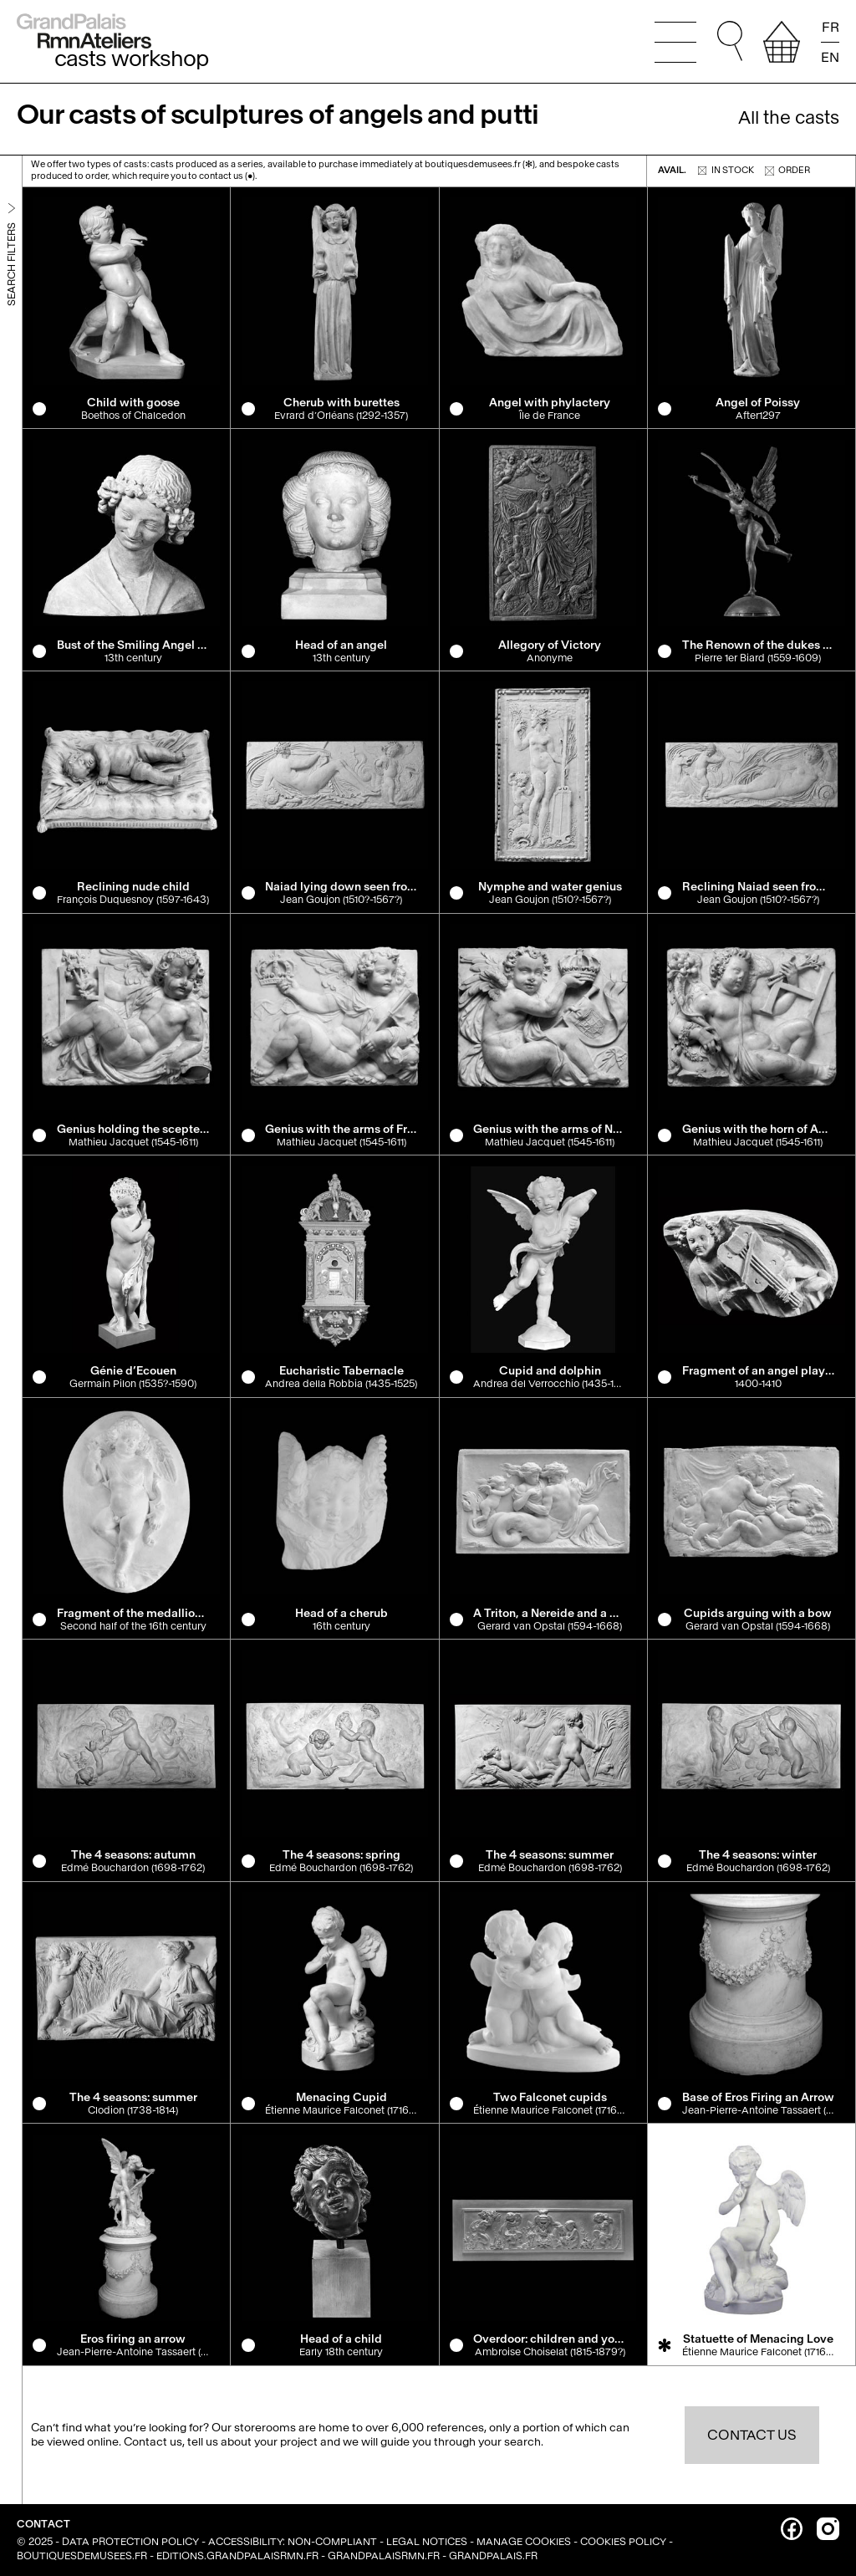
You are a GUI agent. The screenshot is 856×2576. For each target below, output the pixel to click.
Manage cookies (523, 2542)
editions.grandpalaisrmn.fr (237, 2556)
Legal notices (426, 2542)
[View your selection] (781, 42)
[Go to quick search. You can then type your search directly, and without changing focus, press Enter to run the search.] (729, 42)
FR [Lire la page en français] (830, 27)
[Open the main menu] (675, 42)
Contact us (752, 2435)
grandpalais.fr (493, 2556)
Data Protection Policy (130, 2542)
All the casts (788, 118)
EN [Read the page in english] (830, 56)
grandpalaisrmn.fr (384, 2556)
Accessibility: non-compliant (292, 2542)
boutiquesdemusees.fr (82, 2556)
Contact (43, 2524)
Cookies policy (623, 2542)
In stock (726, 170)
